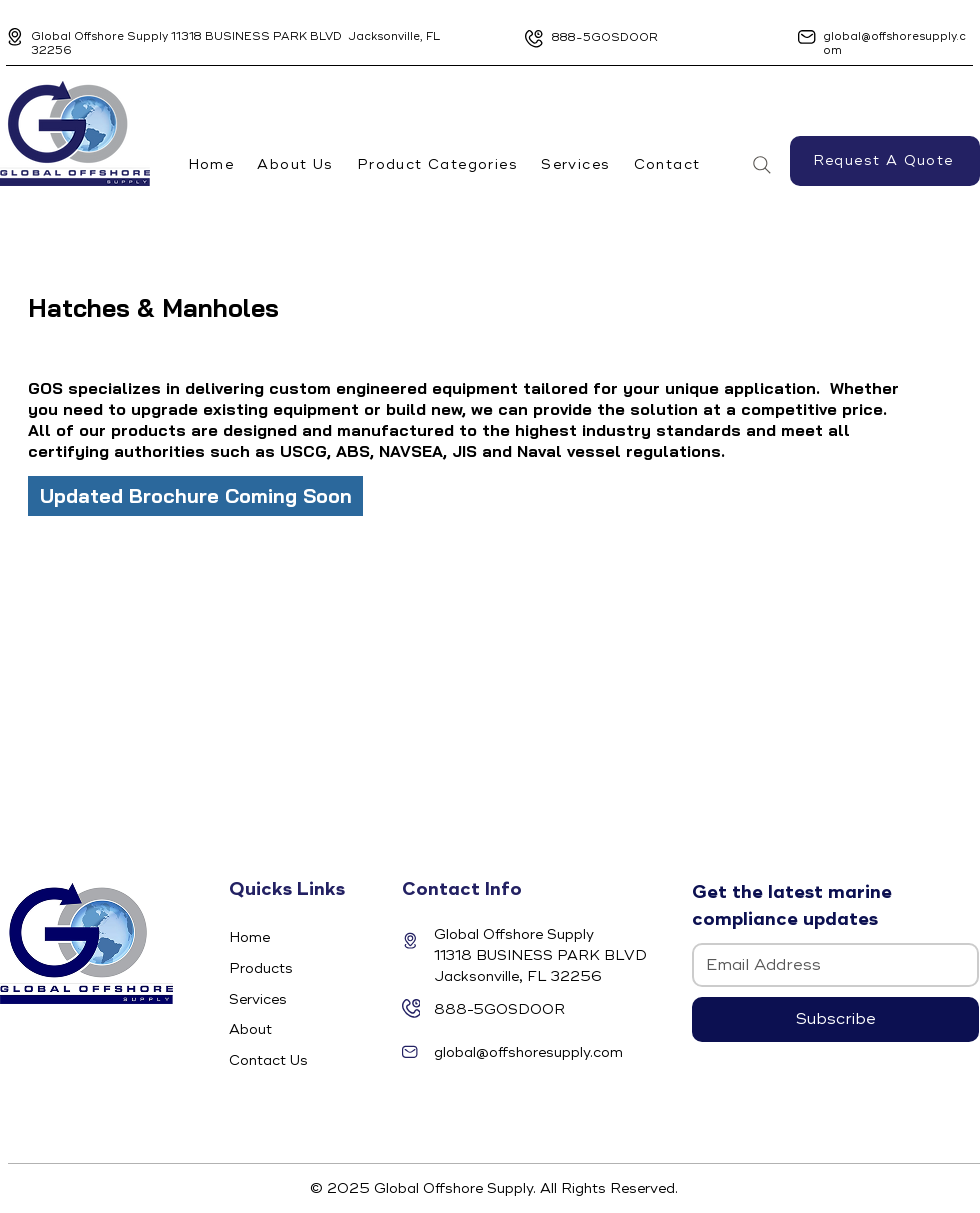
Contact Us (268, 1060)
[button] (437, 164)
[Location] (15, 37)
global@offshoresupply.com (528, 1052)
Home (249, 937)
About (250, 1029)
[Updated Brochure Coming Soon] (195, 496)
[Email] (829, 965)
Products (261, 968)
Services (258, 999)
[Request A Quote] (885, 161)
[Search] (762, 165)
